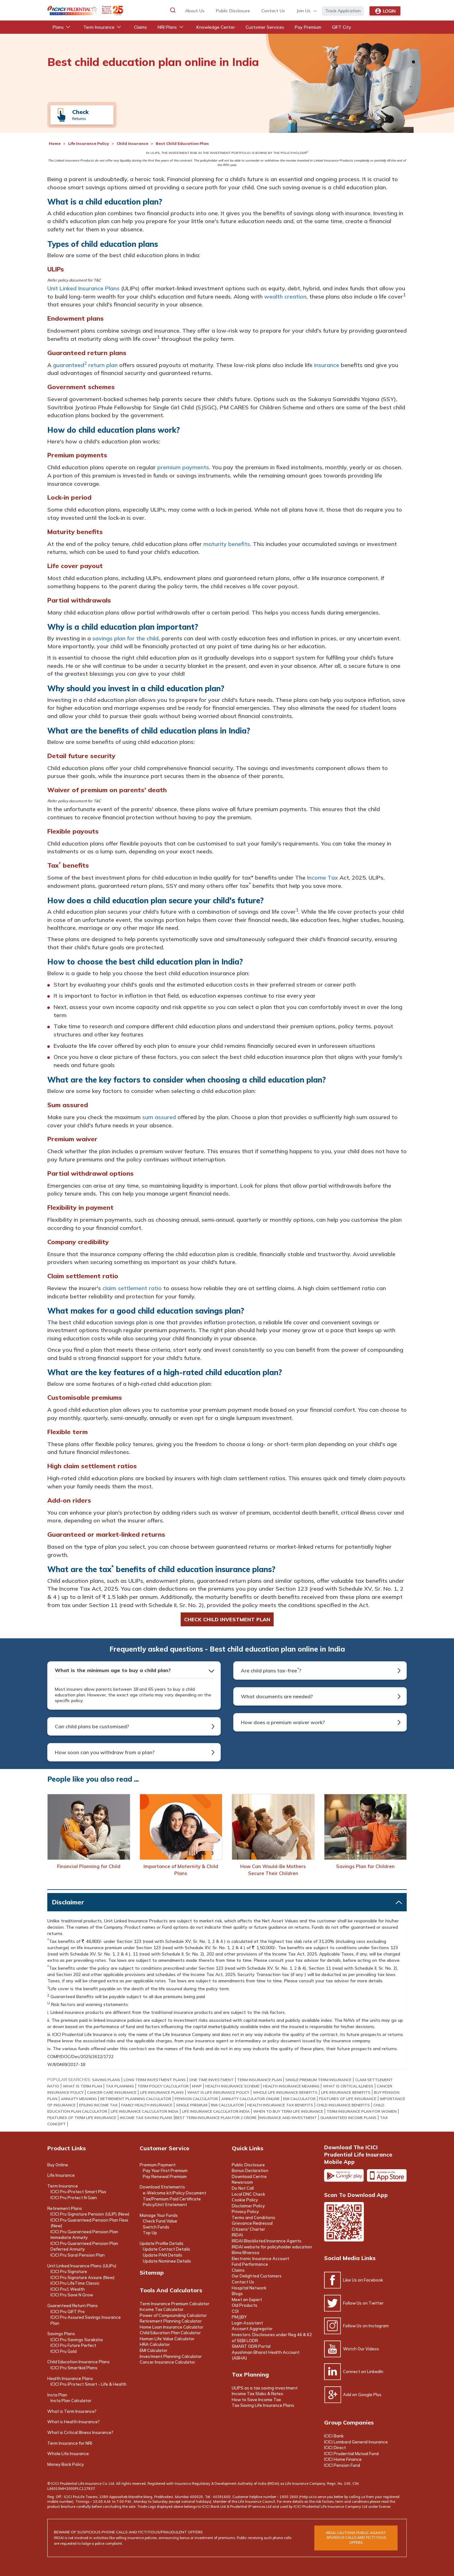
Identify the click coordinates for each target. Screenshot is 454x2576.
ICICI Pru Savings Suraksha (76, 2339)
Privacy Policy (245, 2211)
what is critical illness (348, 2086)
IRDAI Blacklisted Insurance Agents (266, 2240)
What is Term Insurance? (71, 2411)
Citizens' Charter (248, 2229)
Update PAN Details (162, 2255)
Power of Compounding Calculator (173, 2315)
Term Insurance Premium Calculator (174, 2303)
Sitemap (152, 2272)
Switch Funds (156, 2226)
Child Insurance (132, 143)
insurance (326, 365)
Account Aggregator (252, 2328)
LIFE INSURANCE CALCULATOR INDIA (144, 2111)
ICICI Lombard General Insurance (356, 2441)
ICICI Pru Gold (63, 2351)
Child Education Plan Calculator (170, 2332)
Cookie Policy (245, 2199)
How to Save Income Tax (256, 2399)
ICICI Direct (335, 2447)
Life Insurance (61, 2175)
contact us (273, 11)
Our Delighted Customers (257, 2275)
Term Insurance (62, 2185)
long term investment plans (155, 2079)
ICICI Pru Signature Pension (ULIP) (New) (89, 2214)
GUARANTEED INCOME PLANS (348, 2117)
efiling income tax (98, 2105)
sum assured (159, 1117)
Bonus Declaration (250, 2170)
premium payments (183, 467)
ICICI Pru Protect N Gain (73, 2197)
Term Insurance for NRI (69, 2443)
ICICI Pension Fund (342, 2465)
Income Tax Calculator (161, 2309)
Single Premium (191, 2105)
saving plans (106, 2079)
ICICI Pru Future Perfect (73, 2345)
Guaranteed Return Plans (72, 2305)
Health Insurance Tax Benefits (280, 2105)
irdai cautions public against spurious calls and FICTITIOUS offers (356, 2538)
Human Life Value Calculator (167, 2338)
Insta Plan (57, 2394)
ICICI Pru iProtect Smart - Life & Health (88, 2384)
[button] (173, 10)
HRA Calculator (155, 2344)
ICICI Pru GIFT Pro (67, 2311)
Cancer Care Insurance (112, 2092)
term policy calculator (163, 2086)
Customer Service (164, 2148)
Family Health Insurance (146, 2105)
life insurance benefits (345, 2092)
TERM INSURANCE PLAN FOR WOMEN (362, 2111)
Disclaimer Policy (248, 2205)
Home (55, 143)
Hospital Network (249, 2287)
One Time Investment (211, 2079)
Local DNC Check (248, 2194)
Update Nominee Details (167, 2261)
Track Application (343, 11)
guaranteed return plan (85, 365)
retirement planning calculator (135, 2098)
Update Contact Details (166, 2249)
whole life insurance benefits (285, 2092)
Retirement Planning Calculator (171, 2321)
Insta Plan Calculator (70, 2400)
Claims (238, 2270)
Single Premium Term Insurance (318, 2079)
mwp (197, 2086)
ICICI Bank (334, 2435)
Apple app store (387, 2175)
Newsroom (242, 2182)
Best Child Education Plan (182, 143)
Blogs (237, 2293)
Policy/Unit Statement (165, 2204)
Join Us (303, 11)
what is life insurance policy (218, 2092)
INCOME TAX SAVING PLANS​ (146, 2117)
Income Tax (322, 877)
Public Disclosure (233, 11)
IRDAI (237, 2234)
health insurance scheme (232, 2086)
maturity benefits (226, 544)
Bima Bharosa (245, 2252)
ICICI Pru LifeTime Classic (75, 2283)
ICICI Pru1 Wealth (67, 2289)
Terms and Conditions (253, 2217)
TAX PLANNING (120, 2086)
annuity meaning (79, 2098)
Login (385, 11)
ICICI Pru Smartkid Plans (73, 2367)
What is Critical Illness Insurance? (80, 2432)
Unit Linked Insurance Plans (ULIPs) (81, 2265)
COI (235, 2311)
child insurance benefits (343, 2105)
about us (195, 11)
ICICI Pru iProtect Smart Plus (78, 2191)
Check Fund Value (160, 2220)
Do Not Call (243, 2188)
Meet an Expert (247, 2299)
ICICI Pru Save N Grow (71, 2294)
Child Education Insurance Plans (78, 2361)
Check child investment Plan (227, 1619)
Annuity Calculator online (250, 2098)
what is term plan (82, 2086)
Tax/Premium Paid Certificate (172, 2198)
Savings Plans (61, 2333)
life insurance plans (162, 2092)
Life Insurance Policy (88, 143)
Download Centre (249, 2176)
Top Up (150, 2232)
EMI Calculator (299, 2098)
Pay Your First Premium (165, 2170)
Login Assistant (247, 2322)
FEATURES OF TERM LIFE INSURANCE (81, 2117)
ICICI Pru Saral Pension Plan (77, 2255)
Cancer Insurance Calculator (167, 2362)
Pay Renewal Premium (165, 2176)
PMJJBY (239, 2316)
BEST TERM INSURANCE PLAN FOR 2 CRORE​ (216, 2117)
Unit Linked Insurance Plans (83, 288)
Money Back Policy (65, 2464)
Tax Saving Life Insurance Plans (263, 2405)
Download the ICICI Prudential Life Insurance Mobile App (358, 2154)
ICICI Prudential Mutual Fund (351, 2453)
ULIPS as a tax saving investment (265, 2387)
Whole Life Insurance (68, 2453)
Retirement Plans (64, 2208)
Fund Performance (250, 2264)
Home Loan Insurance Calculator (171, 2327)
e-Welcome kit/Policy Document (174, 2192)
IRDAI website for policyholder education (272, 2246)
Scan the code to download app (344, 2221)
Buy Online (57, 2164)
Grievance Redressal (252, 2223)
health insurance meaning (291, 2086)
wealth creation (285, 296)
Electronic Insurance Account (260, 2258)
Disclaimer (68, 1902)
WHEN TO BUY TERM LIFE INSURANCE (288, 2111)
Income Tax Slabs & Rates (257, 2393)
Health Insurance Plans (70, 2378)
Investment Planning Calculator (171, 2356)
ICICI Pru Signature (68, 2271)
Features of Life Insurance (347, 2098)
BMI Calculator (227, 2105)
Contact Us (243, 2281)
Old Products (244, 2305)
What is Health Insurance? (73, 2421)
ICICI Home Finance (343, 2459)
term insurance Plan (259, 2079)
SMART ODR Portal (251, 2346)
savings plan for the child (125, 638)
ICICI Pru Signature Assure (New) (82, 2277)
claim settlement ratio (132, 1288)
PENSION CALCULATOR (196, 2098)
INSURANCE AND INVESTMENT (288, 2117)
